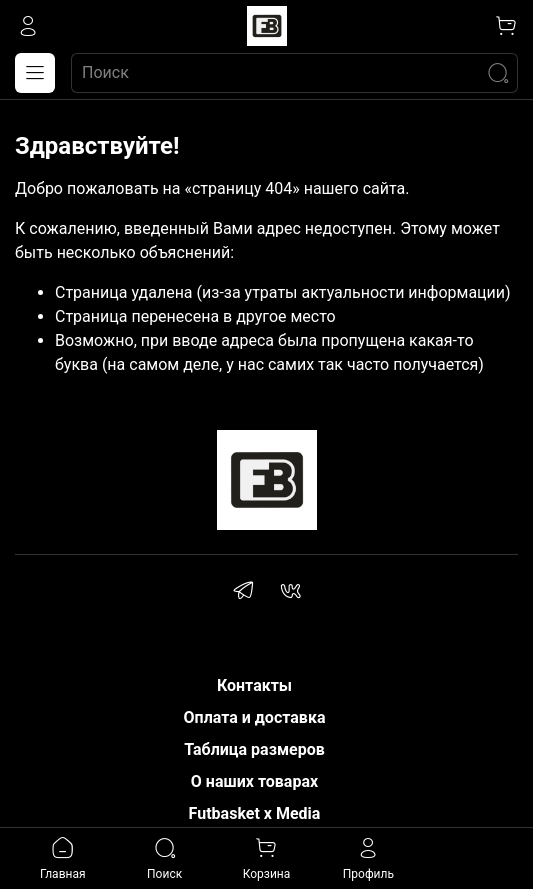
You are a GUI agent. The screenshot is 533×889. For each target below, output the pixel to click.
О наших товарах (254, 781)
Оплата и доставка (255, 717)
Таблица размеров (254, 749)
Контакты (254, 685)
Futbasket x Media (255, 813)
